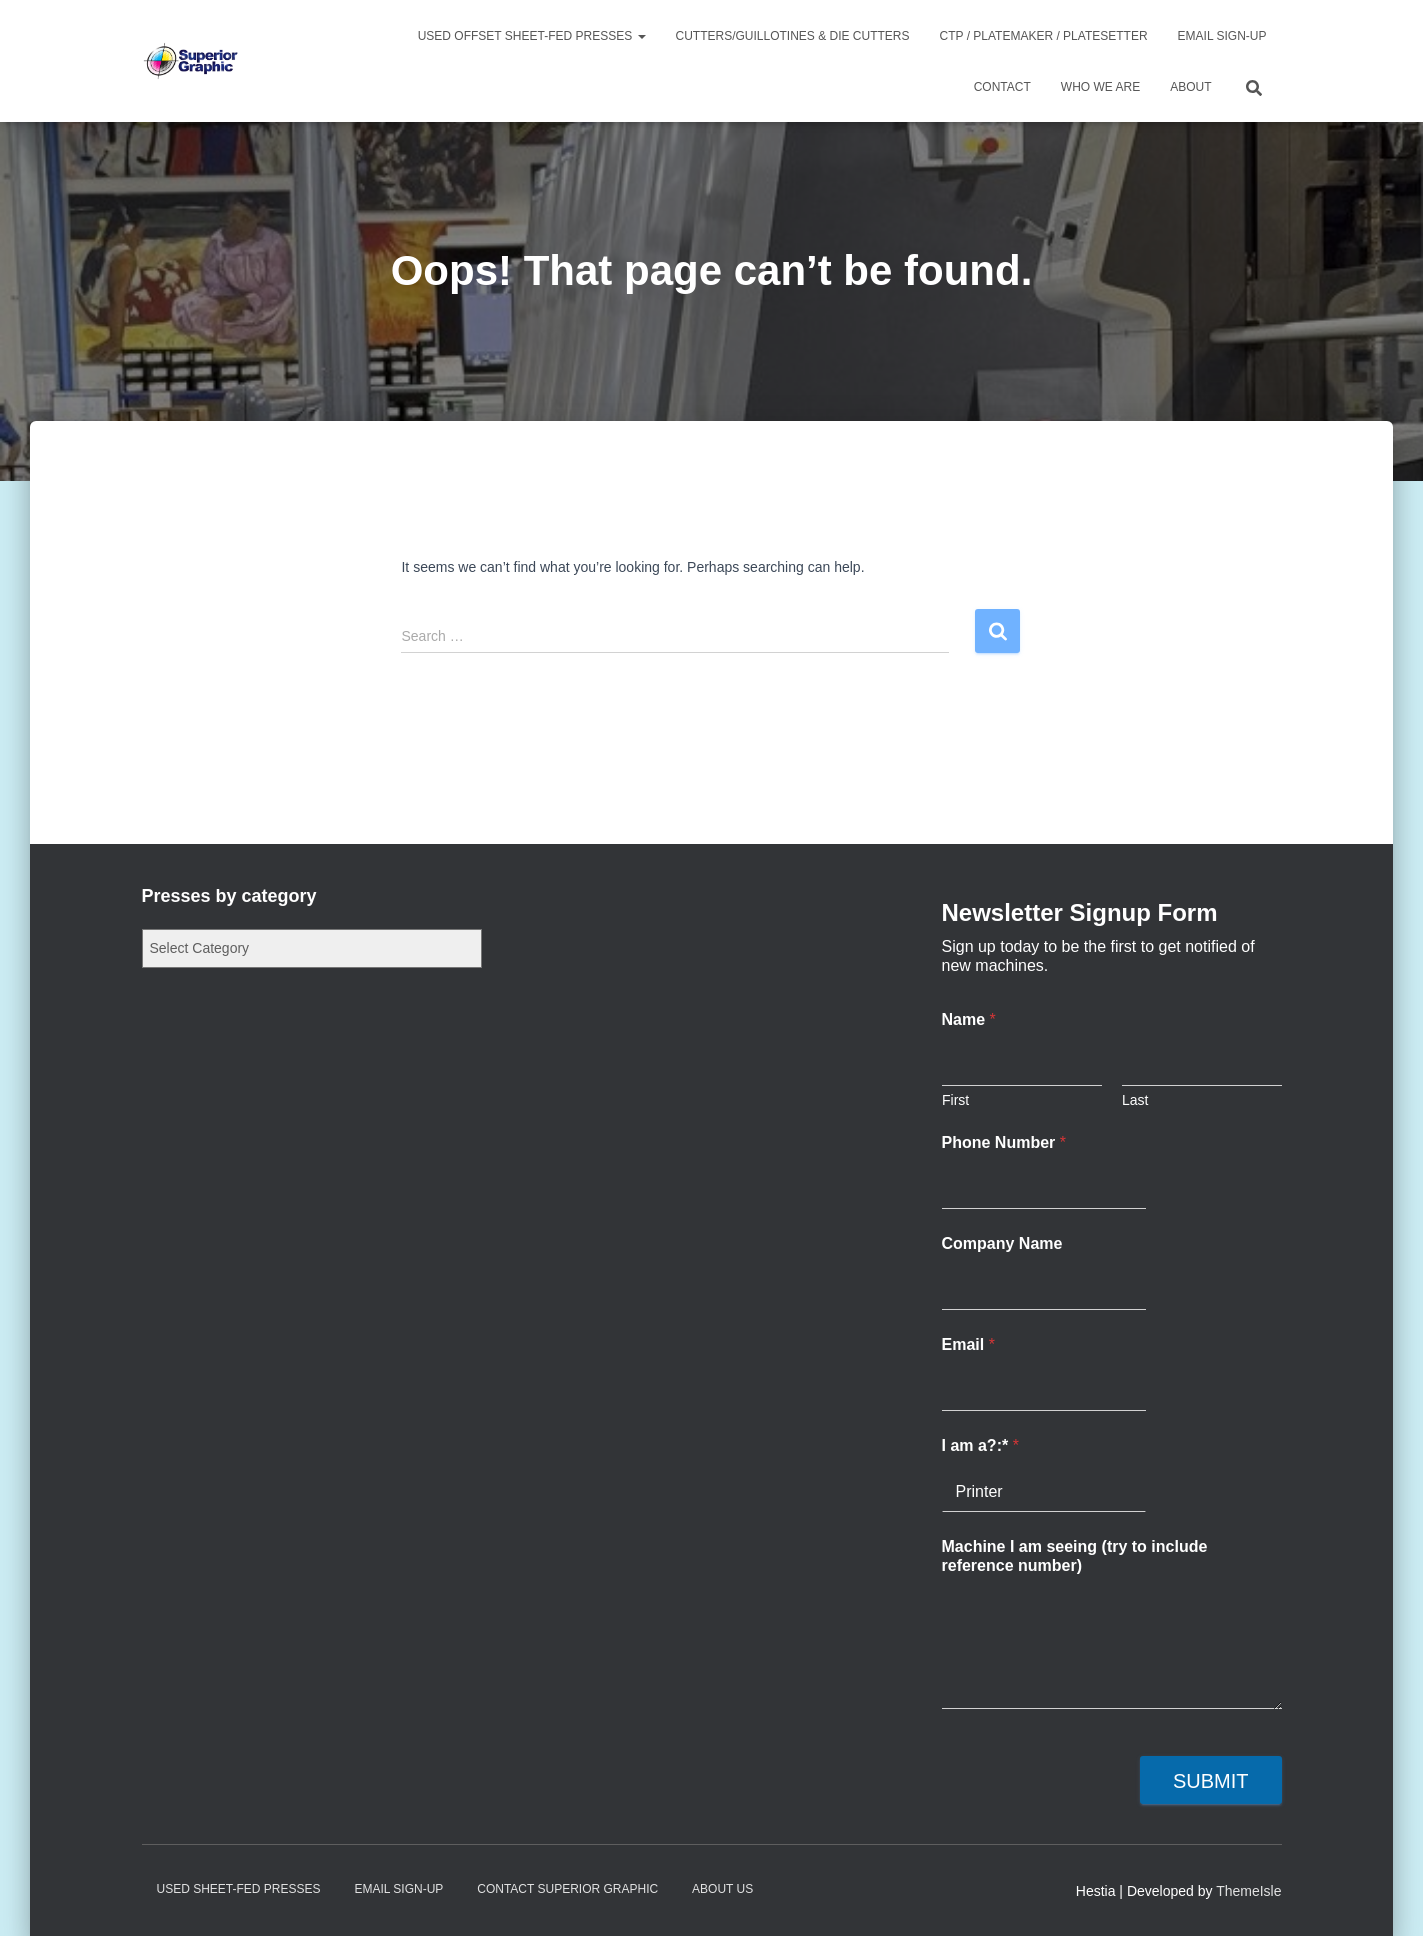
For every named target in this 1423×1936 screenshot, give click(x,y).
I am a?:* (980, 1445)
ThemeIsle (1248, 1891)
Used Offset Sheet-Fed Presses (532, 36)
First (955, 1100)
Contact (1002, 87)
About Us (722, 1889)
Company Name (1002, 1243)
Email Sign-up (1222, 36)
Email (968, 1344)
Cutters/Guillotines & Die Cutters (793, 36)
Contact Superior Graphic (567, 1889)
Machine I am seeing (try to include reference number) (1075, 1556)
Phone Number (1004, 1142)
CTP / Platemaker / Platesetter (1044, 36)
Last (1135, 1100)
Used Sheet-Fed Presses (239, 1889)
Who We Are (1100, 87)
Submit (1211, 1781)
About (1190, 87)
